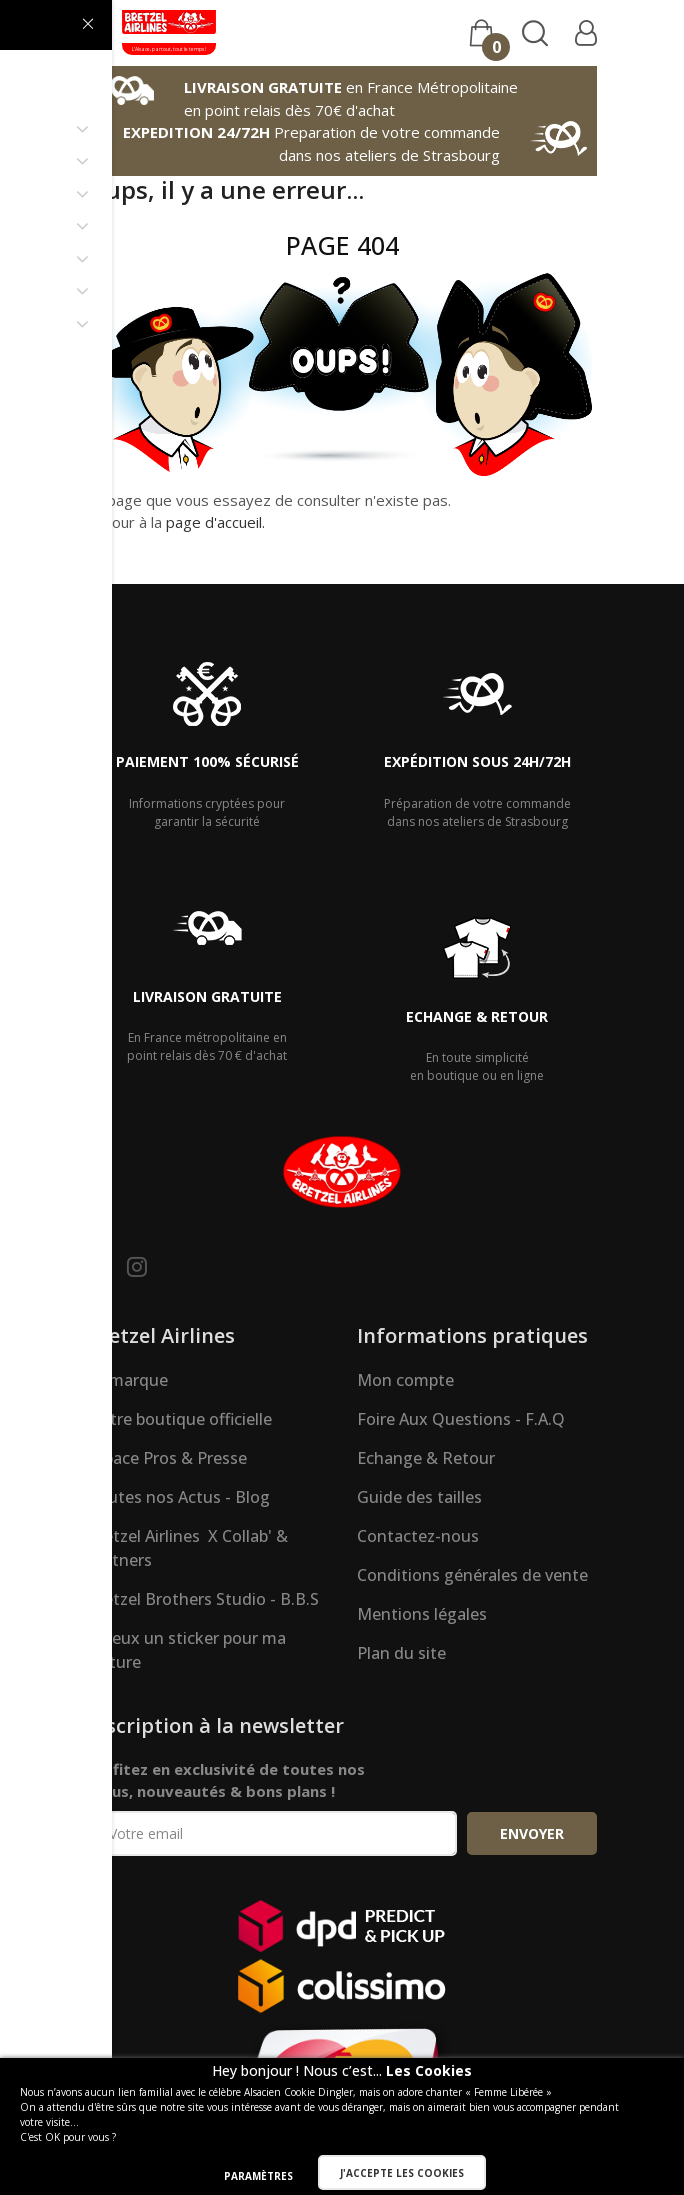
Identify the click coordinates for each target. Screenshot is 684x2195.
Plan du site (401, 1653)
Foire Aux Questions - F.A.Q (461, 1419)
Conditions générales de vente (472, 1575)
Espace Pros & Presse (167, 1458)
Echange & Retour (426, 1458)
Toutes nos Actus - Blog (178, 1497)
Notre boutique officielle (179, 1419)
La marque (127, 1380)
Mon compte (405, 1380)
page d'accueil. (215, 522)
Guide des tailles (419, 1497)
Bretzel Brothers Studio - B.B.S (203, 1599)
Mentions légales (422, 1614)
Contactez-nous (418, 1536)
